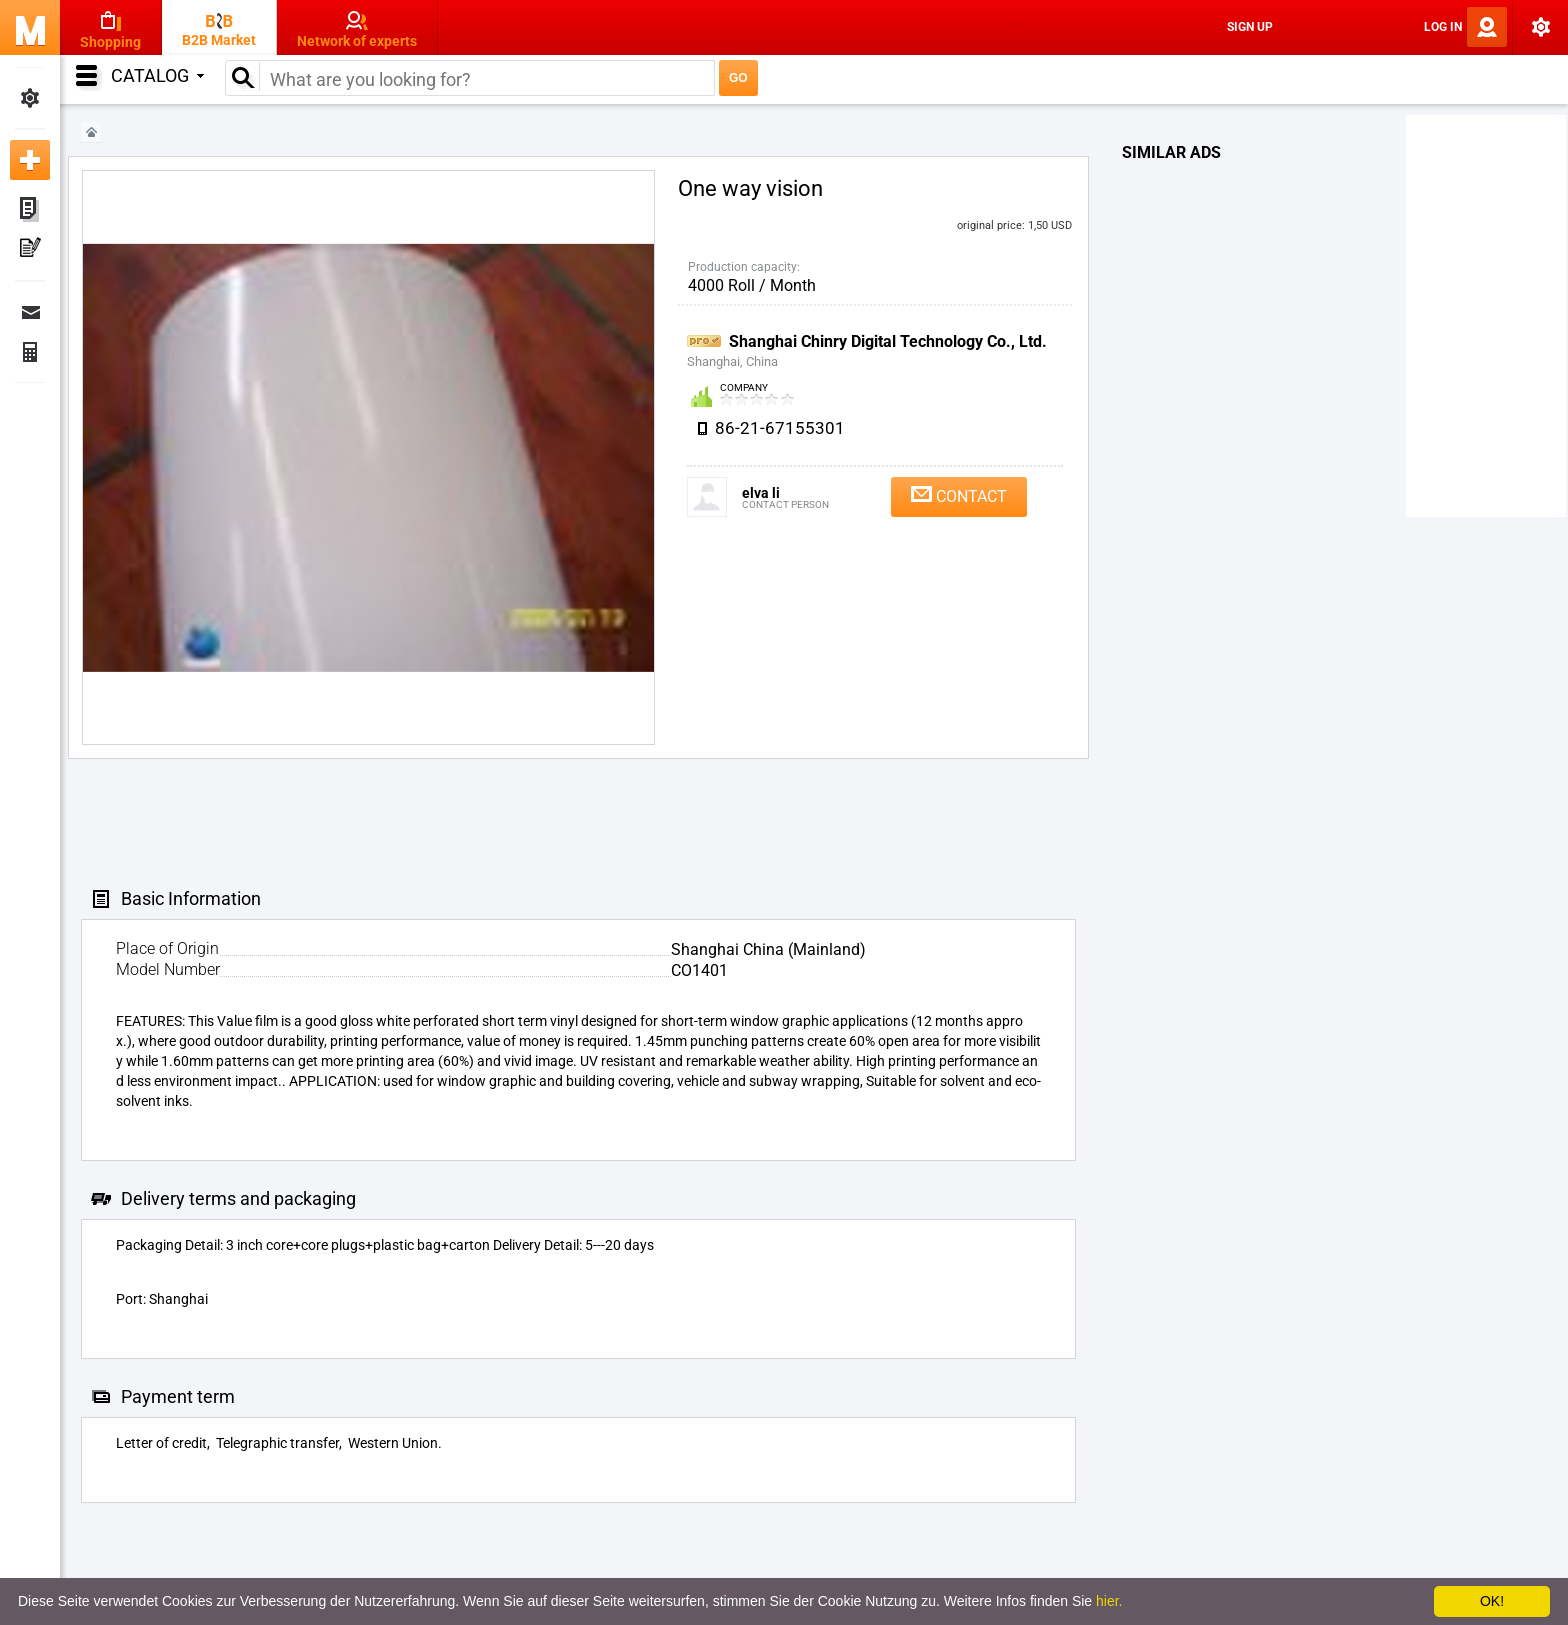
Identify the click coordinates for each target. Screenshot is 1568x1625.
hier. (1109, 1601)
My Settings (30, 98)
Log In (1443, 27)
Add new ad (30, 160)
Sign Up (1250, 27)
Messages (30, 312)
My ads (30, 210)
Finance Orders (30, 352)
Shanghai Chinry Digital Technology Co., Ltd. (888, 341)
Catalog (157, 75)
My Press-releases (30, 250)
